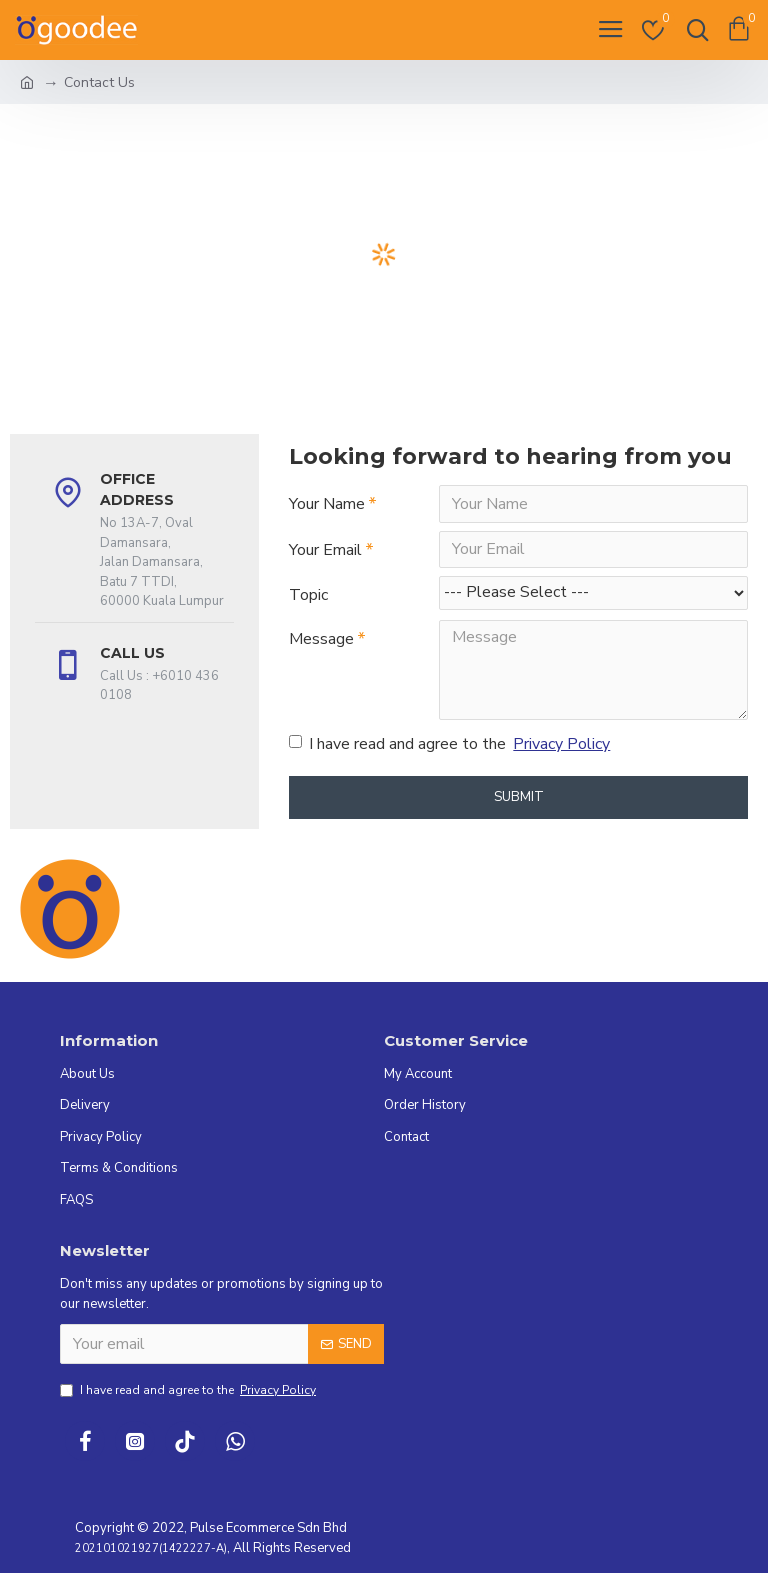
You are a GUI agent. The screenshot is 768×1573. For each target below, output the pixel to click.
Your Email (325, 550)
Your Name (327, 504)
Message (321, 640)
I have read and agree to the (451, 746)
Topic (308, 596)
